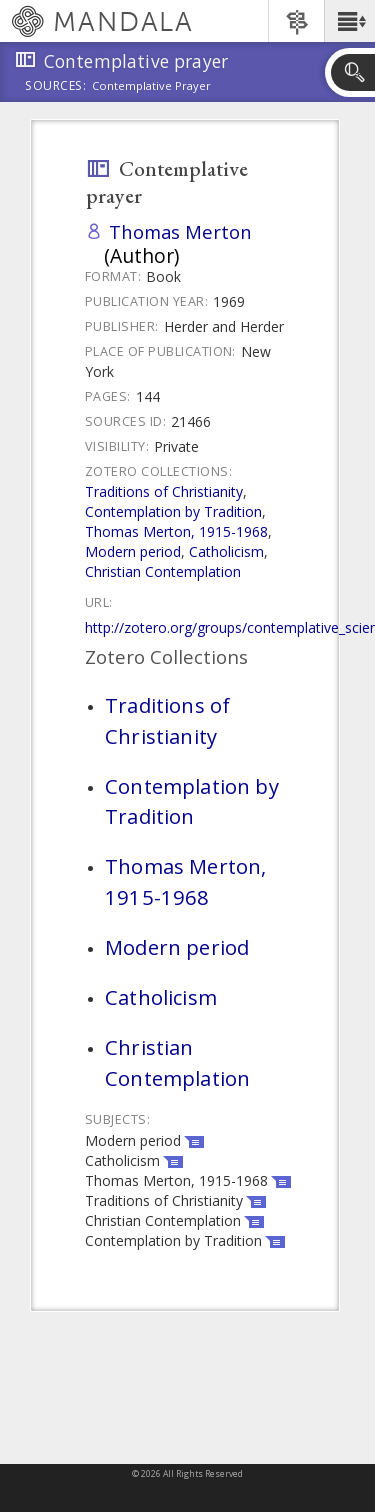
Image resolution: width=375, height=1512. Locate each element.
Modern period (133, 551)
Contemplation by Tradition (173, 511)
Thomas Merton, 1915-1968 (176, 531)
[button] (349, 21)
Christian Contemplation (163, 571)
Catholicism (226, 551)
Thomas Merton (180, 231)
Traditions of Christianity (164, 491)
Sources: (56, 87)
